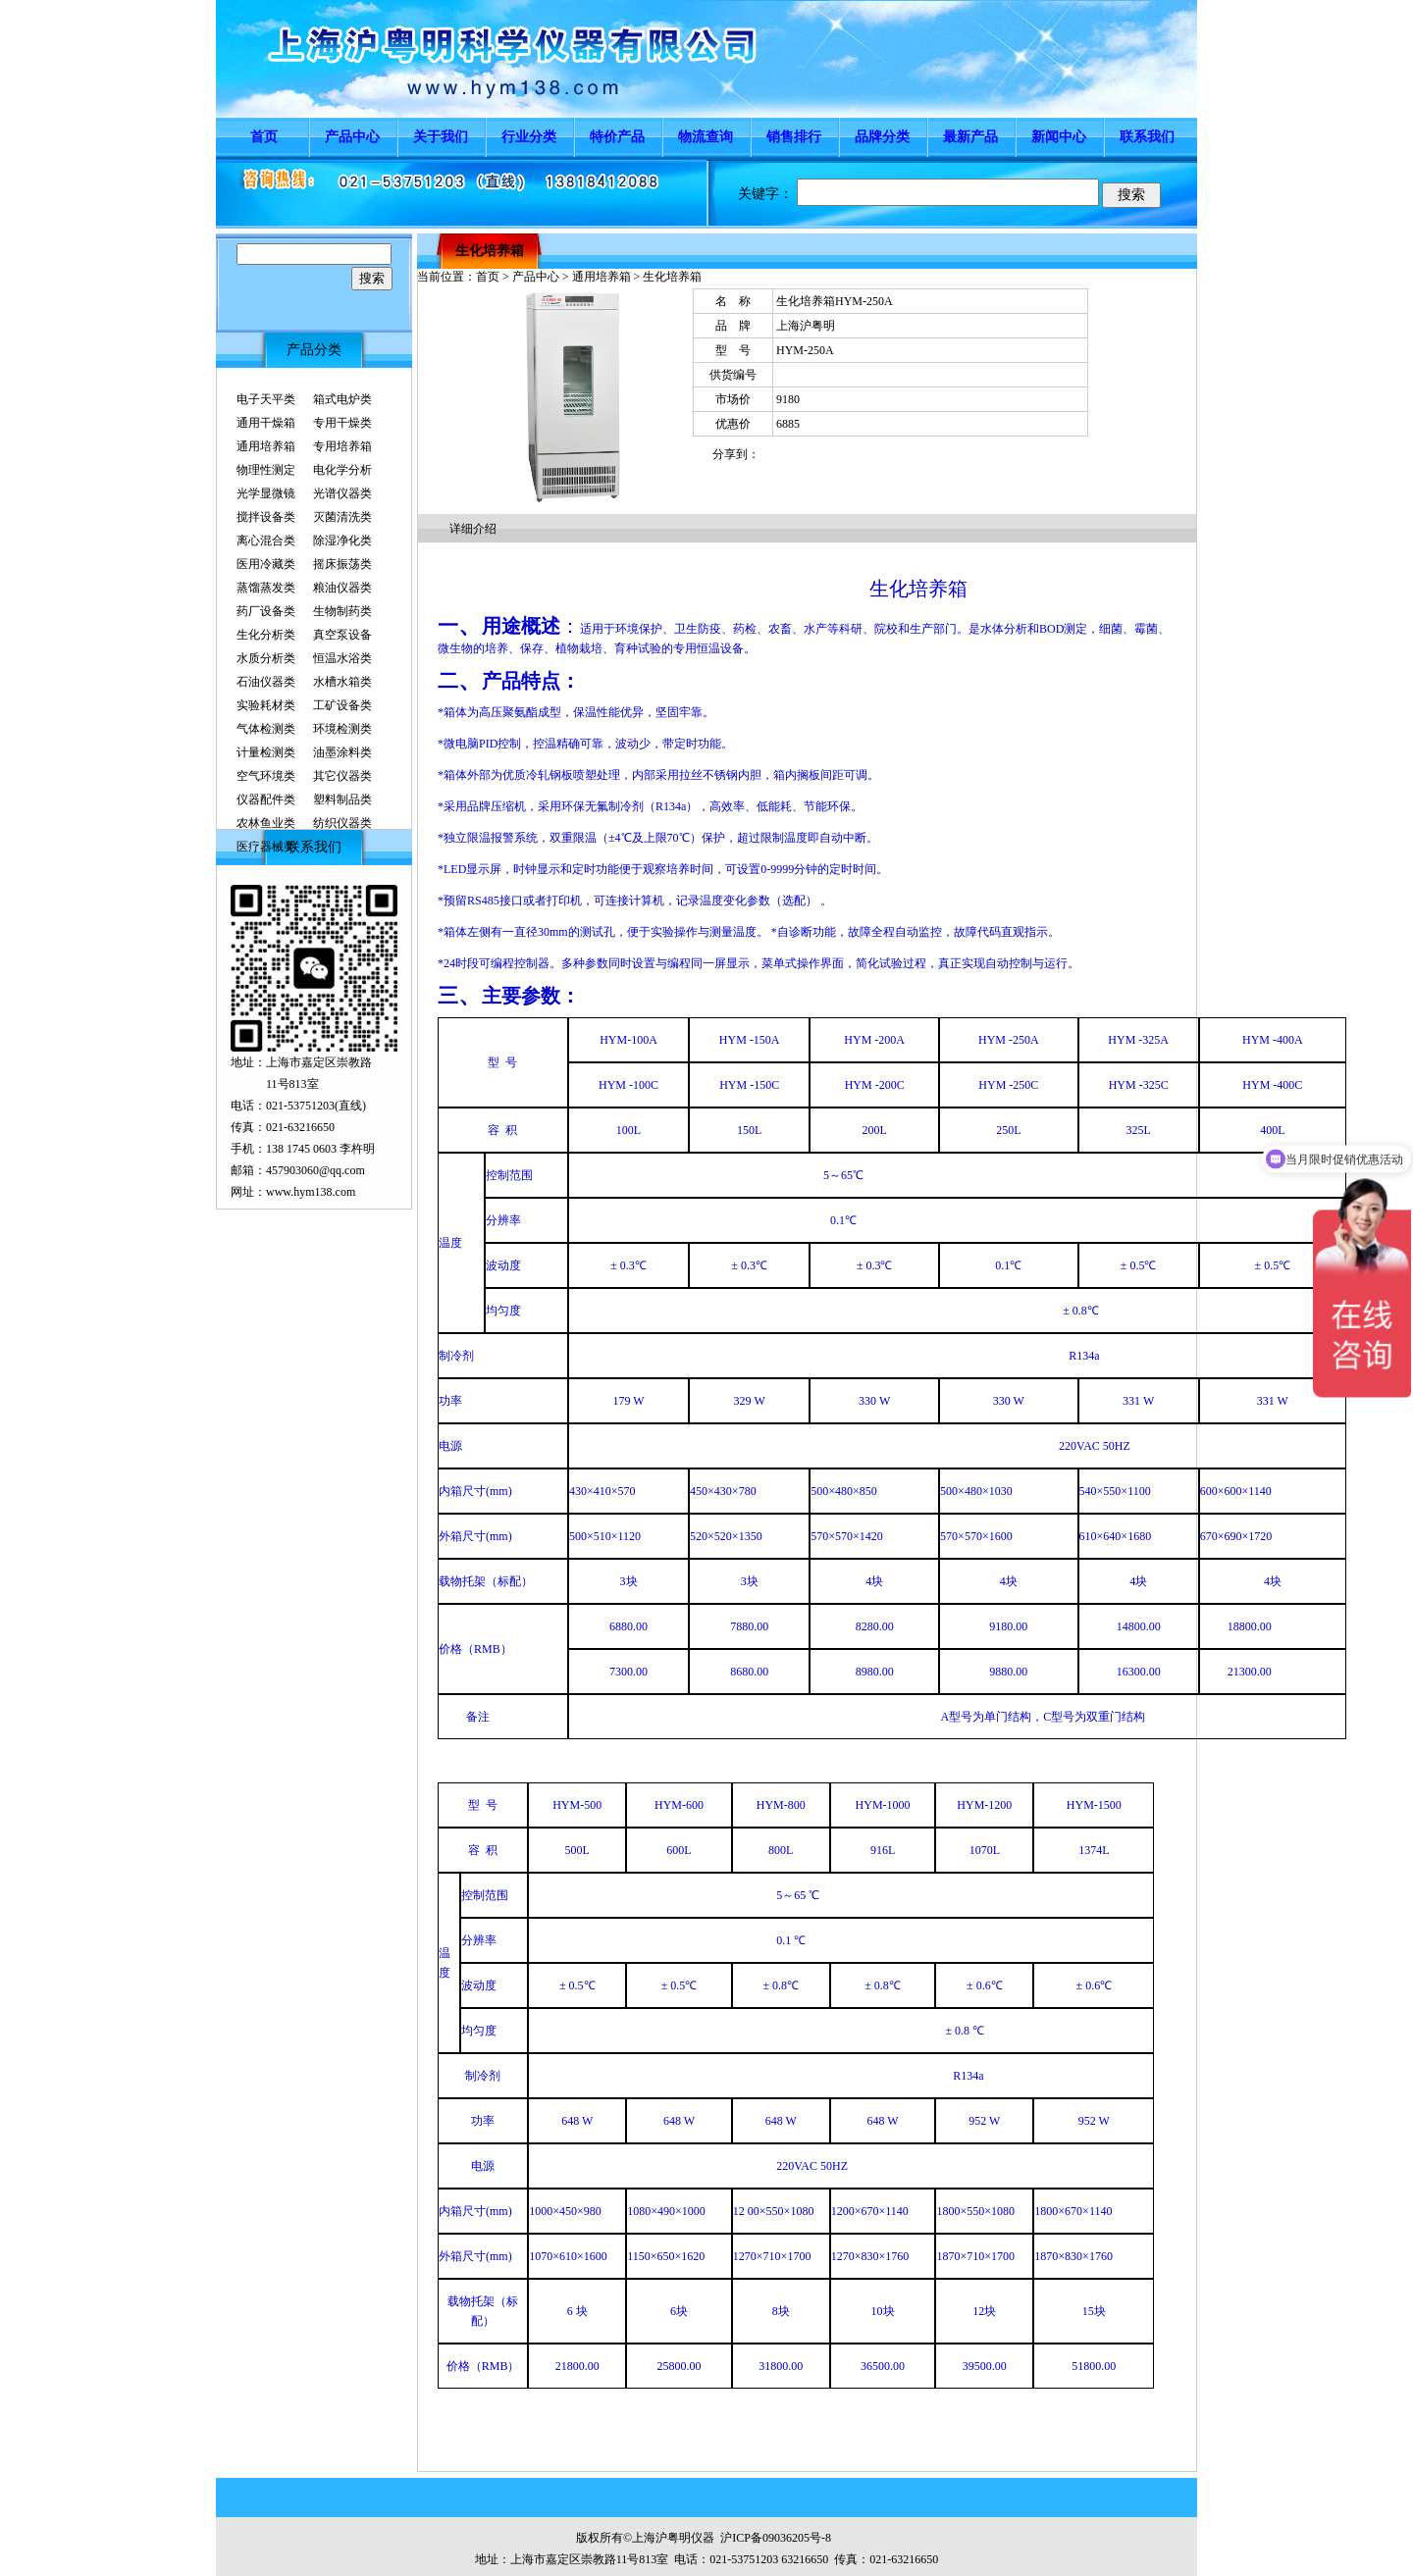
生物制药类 (342, 611)
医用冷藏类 (265, 564)
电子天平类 (265, 399)
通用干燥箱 (265, 423)
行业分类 (528, 136)
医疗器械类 (265, 846)
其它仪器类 (342, 776)
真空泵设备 (342, 635)
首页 (264, 136)
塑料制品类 (342, 799)
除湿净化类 (342, 540)
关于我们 (440, 136)
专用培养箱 (342, 446)
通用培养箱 (265, 446)
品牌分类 (882, 136)
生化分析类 (265, 635)
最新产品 (970, 136)
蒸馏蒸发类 (265, 587)
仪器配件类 (265, 799)
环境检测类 (342, 729)
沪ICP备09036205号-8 (775, 2538)
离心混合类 (265, 540)
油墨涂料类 (342, 752)
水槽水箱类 (342, 682)
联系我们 (1147, 136)
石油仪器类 (265, 682)
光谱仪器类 (342, 493)
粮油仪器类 (342, 587)
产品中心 (352, 136)
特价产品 (617, 136)
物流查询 (705, 136)
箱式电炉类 (342, 399)
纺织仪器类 (342, 823)
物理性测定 (265, 470)
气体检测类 (265, 729)
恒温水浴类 (342, 658)
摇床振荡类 (342, 564)
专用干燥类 (342, 423)
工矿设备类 (342, 705)
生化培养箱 (489, 250)
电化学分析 (342, 470)
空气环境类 (265, 776)
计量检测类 (265, 752)
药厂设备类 (265, 611)
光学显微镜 (265, 493)
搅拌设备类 (265, 517)
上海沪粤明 (805, 326)
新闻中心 (1058, 136)
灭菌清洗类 (342, 517)
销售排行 (793, 136)
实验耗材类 (265, 705)
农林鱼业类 (265, 823)
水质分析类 (265, 658)
